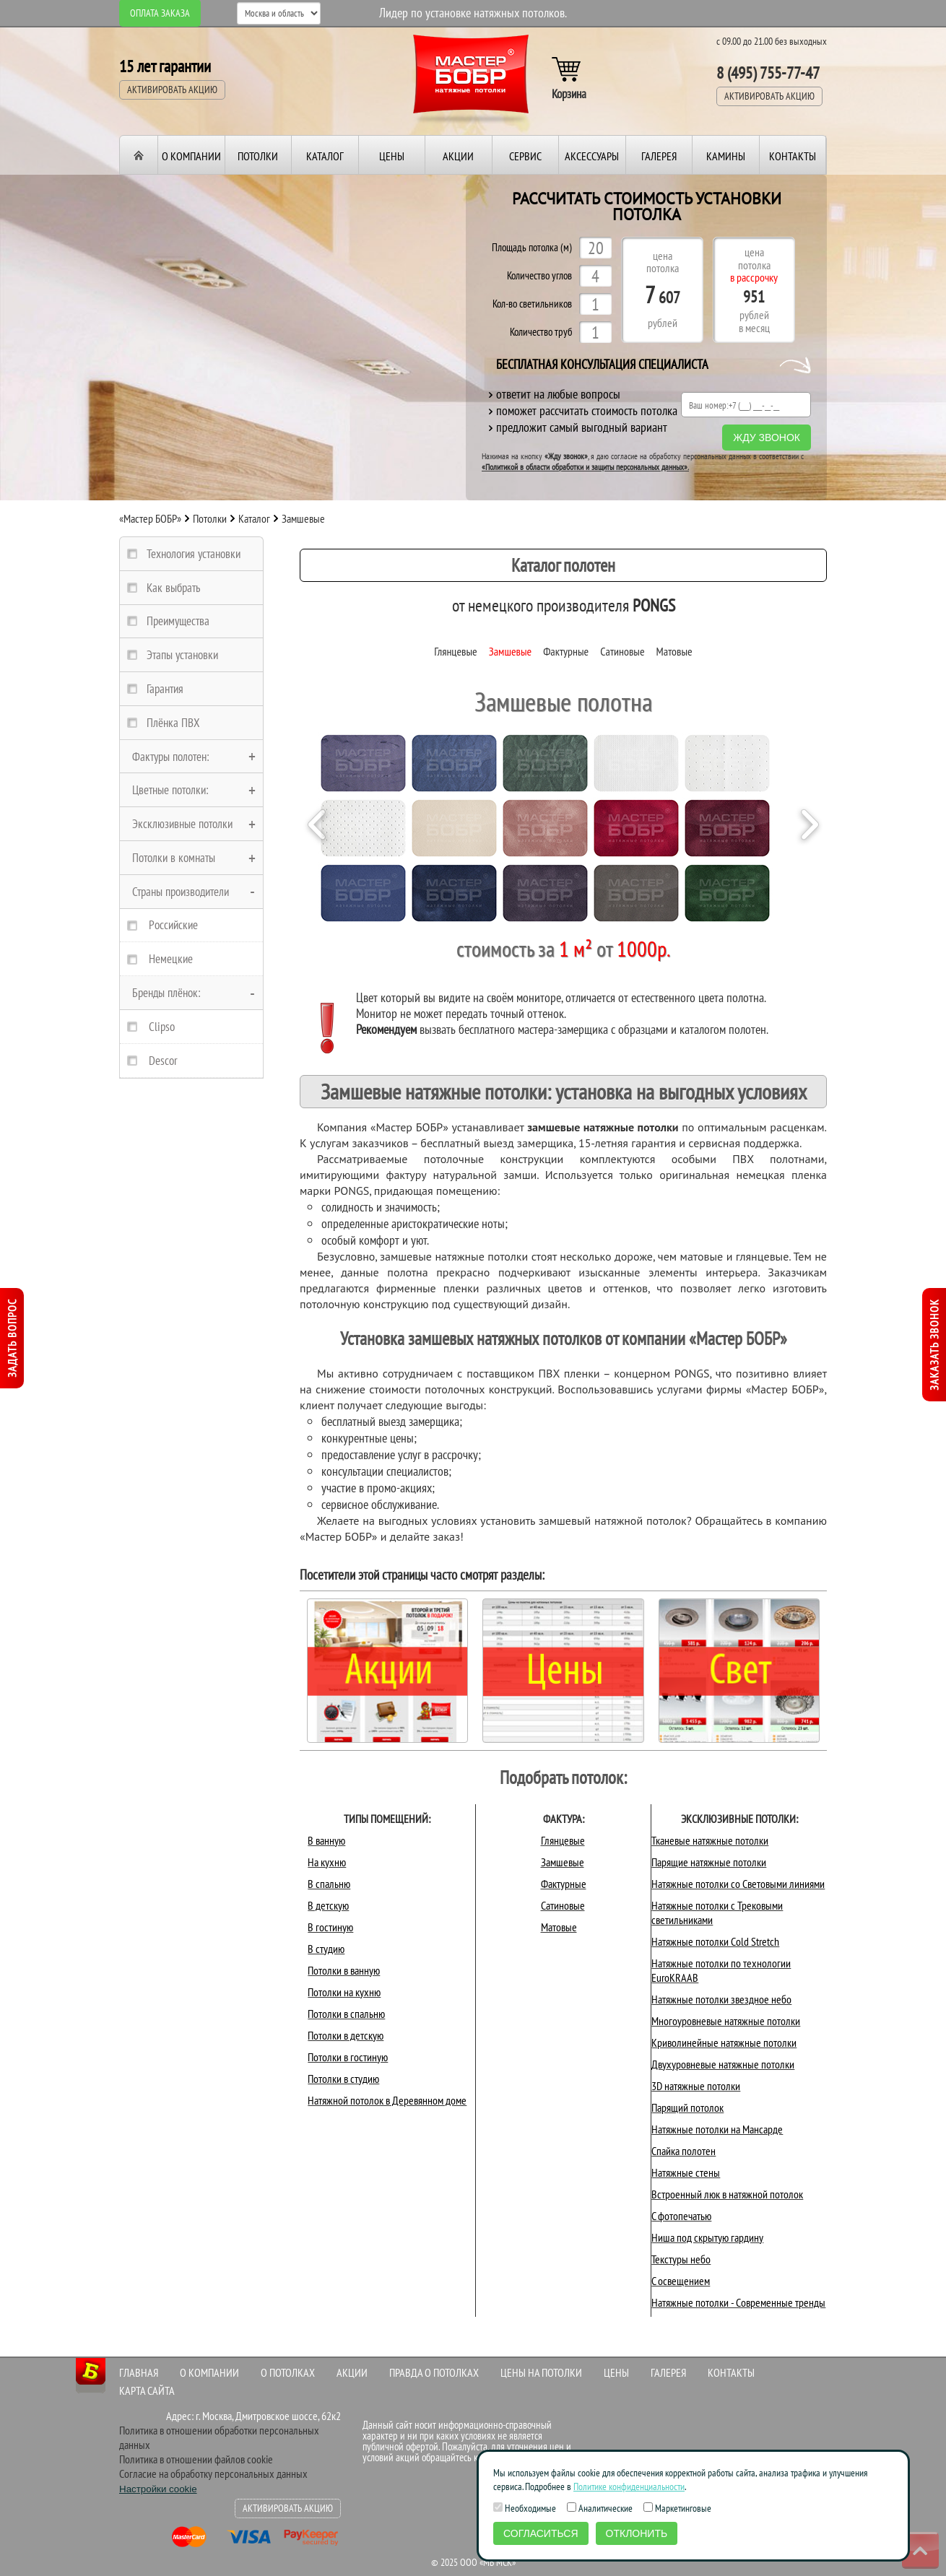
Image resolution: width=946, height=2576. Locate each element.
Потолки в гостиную (348, 2057)
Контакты (792, 156)
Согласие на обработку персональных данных (213, 2473)
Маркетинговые (677, 2508)
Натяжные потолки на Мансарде (717, 2129)
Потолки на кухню (344, 1992)
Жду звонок (766, 437)
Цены (391, 156)
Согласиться (540, 2533)
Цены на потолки (541, 2372)
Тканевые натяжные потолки (709, 1840)
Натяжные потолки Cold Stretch (715, 1941)
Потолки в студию (343, 2078)
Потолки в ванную (344, 1970)
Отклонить (637, 2533)
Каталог (325, 156)
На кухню (327, 1862)
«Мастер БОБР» (150, 518)
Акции (458, 156)
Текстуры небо (681, 2259)
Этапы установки (182, 655)
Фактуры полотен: (170, 757)
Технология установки (193, 554)
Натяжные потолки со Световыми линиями (738, 1883)
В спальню (329, 1883)
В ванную (326, 1840)
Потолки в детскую (345, 2035)
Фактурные (566, 651)
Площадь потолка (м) (532, 248)
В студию (326, 1948)
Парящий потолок (687, 2107)
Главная (138, 2372)
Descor (163, 1061)
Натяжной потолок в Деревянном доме (387, 2100)
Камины (725, 156)
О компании (191, 156)
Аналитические (600, 2508)
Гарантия (165, 689)
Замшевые (510, 651)
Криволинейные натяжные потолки (724, 2042)
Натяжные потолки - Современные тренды (738, 2302)
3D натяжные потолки (695, 2086)
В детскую (328, 1905)
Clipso (162, 1027)
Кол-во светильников (532, 304)
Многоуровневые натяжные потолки (725, 2021)
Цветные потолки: (170, 790)
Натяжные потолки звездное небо (721, 1999)
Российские (173, 925)
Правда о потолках (434, 2372)
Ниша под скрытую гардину (707, 2237)
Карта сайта (147, 2390)
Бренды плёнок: (166, 993)
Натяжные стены (685, 2172)
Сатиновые (622, 651)
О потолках (288, 2372)
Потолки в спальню (346, 2013)
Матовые (674, 651)
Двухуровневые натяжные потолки (722, 2064)
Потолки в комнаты (173, 858)
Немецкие (171, 959)
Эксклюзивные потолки (182, 824)
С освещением (680, 2280)
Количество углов (539, 276)
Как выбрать (173, 588)
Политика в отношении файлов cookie (196, 2459)
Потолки (258, 156)
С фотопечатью (681, 2216)
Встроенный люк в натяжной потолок (727, 2194)
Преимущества (178, 621)
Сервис (525, 156)
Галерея (659, 156)
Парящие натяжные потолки (708, 1862)
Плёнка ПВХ (173, 723)
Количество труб (541, 332)
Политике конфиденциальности (629, 2486)
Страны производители (180, 892)
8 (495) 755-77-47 (768, 72)
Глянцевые (455, 651)
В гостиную (330, 1927)
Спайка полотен (683, 2151)
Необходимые (524, 2508)
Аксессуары (592, 156)
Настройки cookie (158, 2489)
